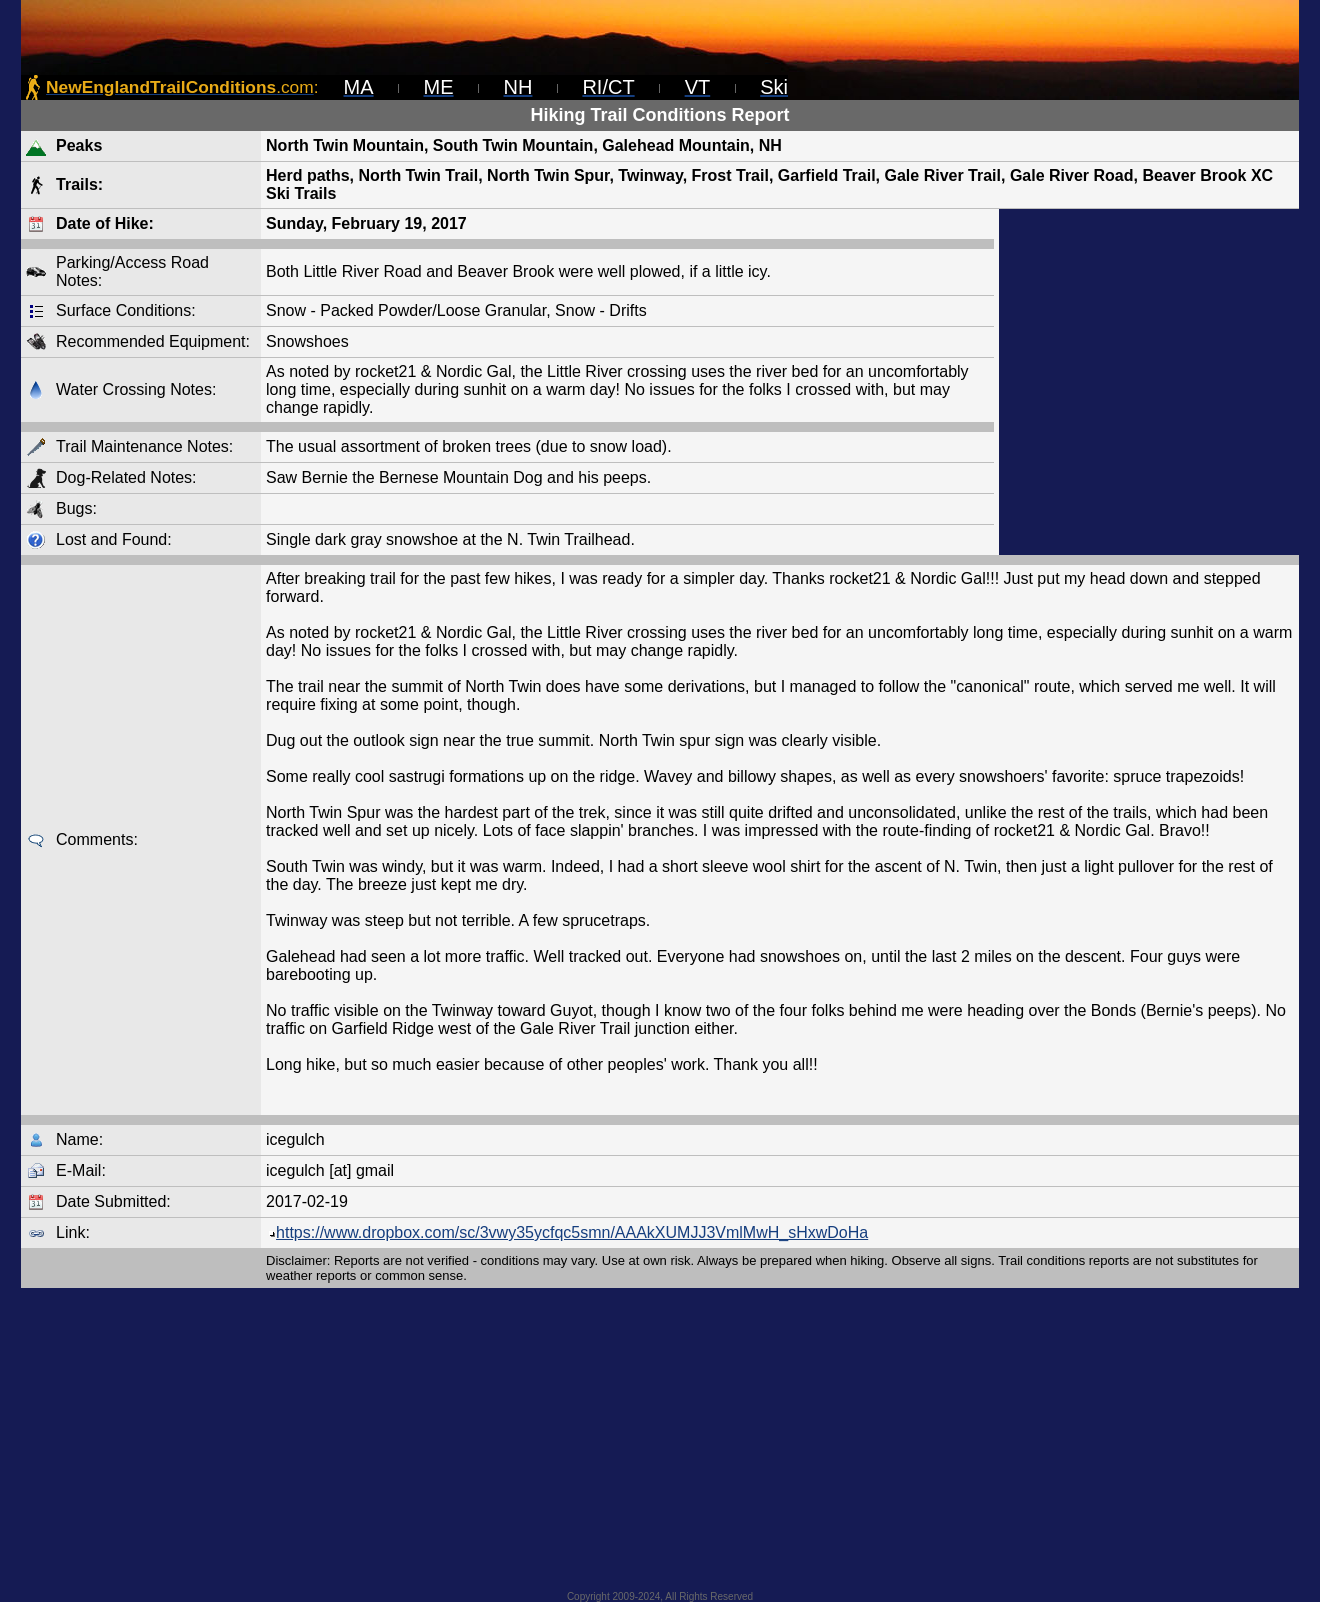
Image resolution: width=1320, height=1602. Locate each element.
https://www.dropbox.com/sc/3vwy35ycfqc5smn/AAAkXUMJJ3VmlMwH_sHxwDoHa (567, 1232)
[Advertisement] (1149, 382)
